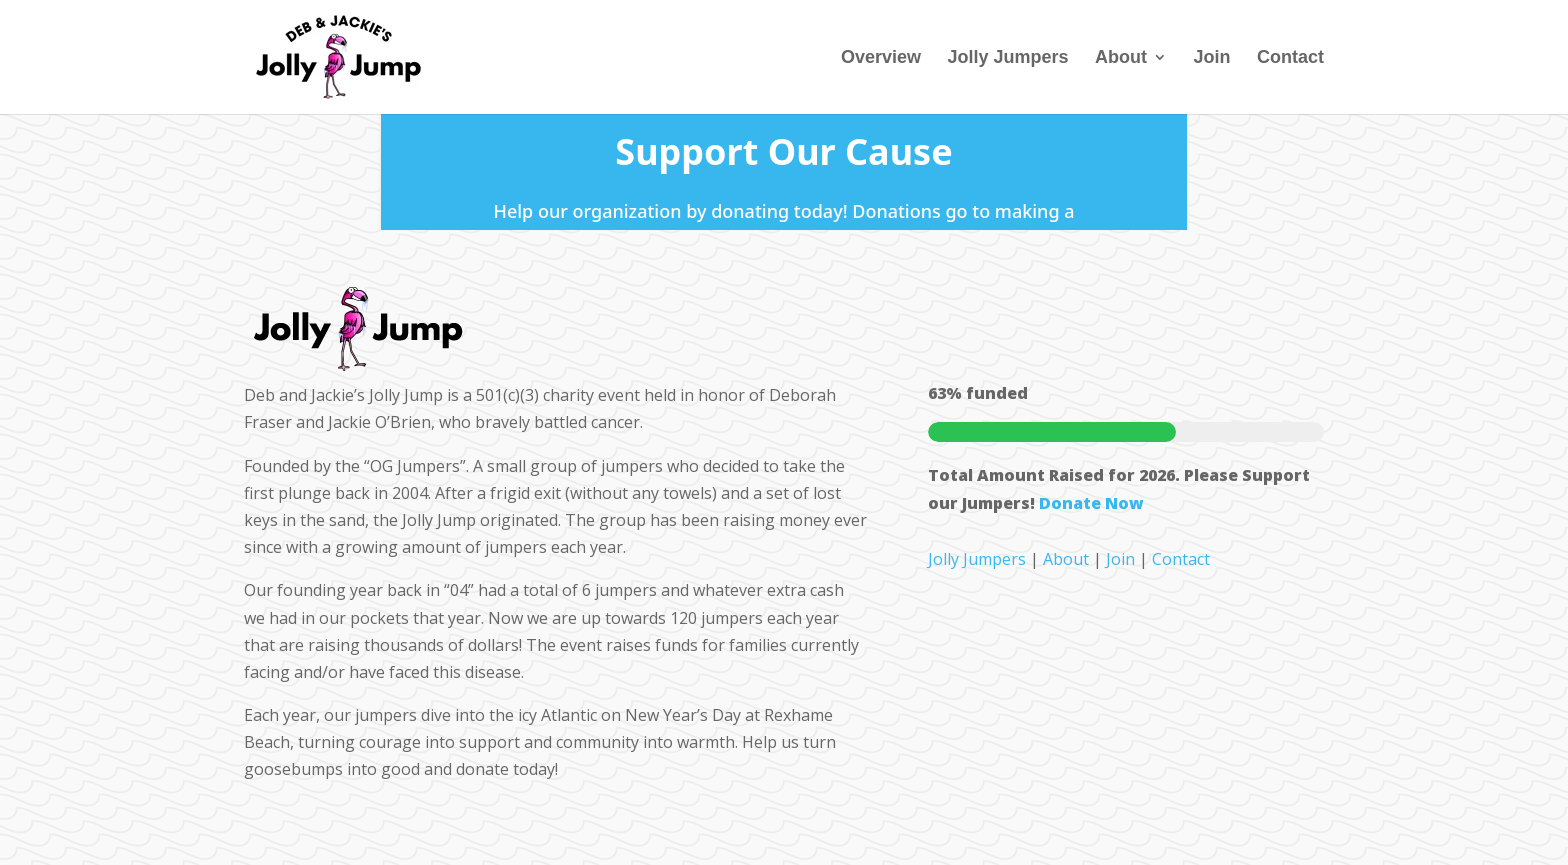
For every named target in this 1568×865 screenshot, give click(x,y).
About (1121, 58)
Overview (881, 58)
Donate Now (1091, 503)
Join (1212, 58)
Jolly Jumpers (1008, 58)
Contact (1290, 58)
